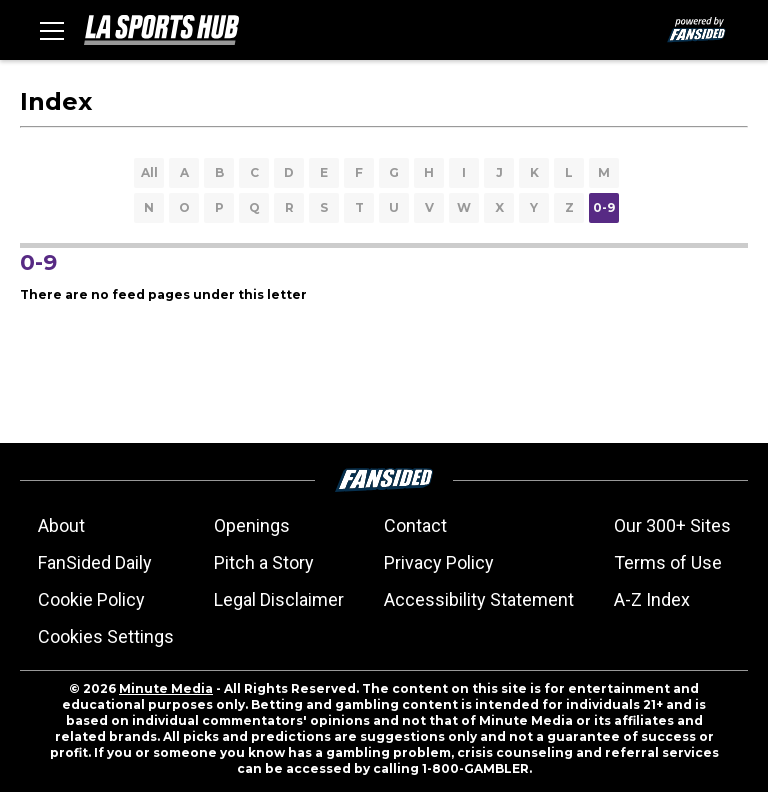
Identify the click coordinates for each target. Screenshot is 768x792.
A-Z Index (652, 599)
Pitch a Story (264, 562)
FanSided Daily (95, 562)
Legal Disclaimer (279, 599)
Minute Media (166, 688)
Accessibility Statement (479, 599)
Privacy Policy (439, 562)
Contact (415, 525)
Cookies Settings (106, 636)
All (149, 172)
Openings (252, 525)
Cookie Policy (91, 599)
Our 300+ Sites (672, 525)
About (61, 525)
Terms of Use (668, 562)
